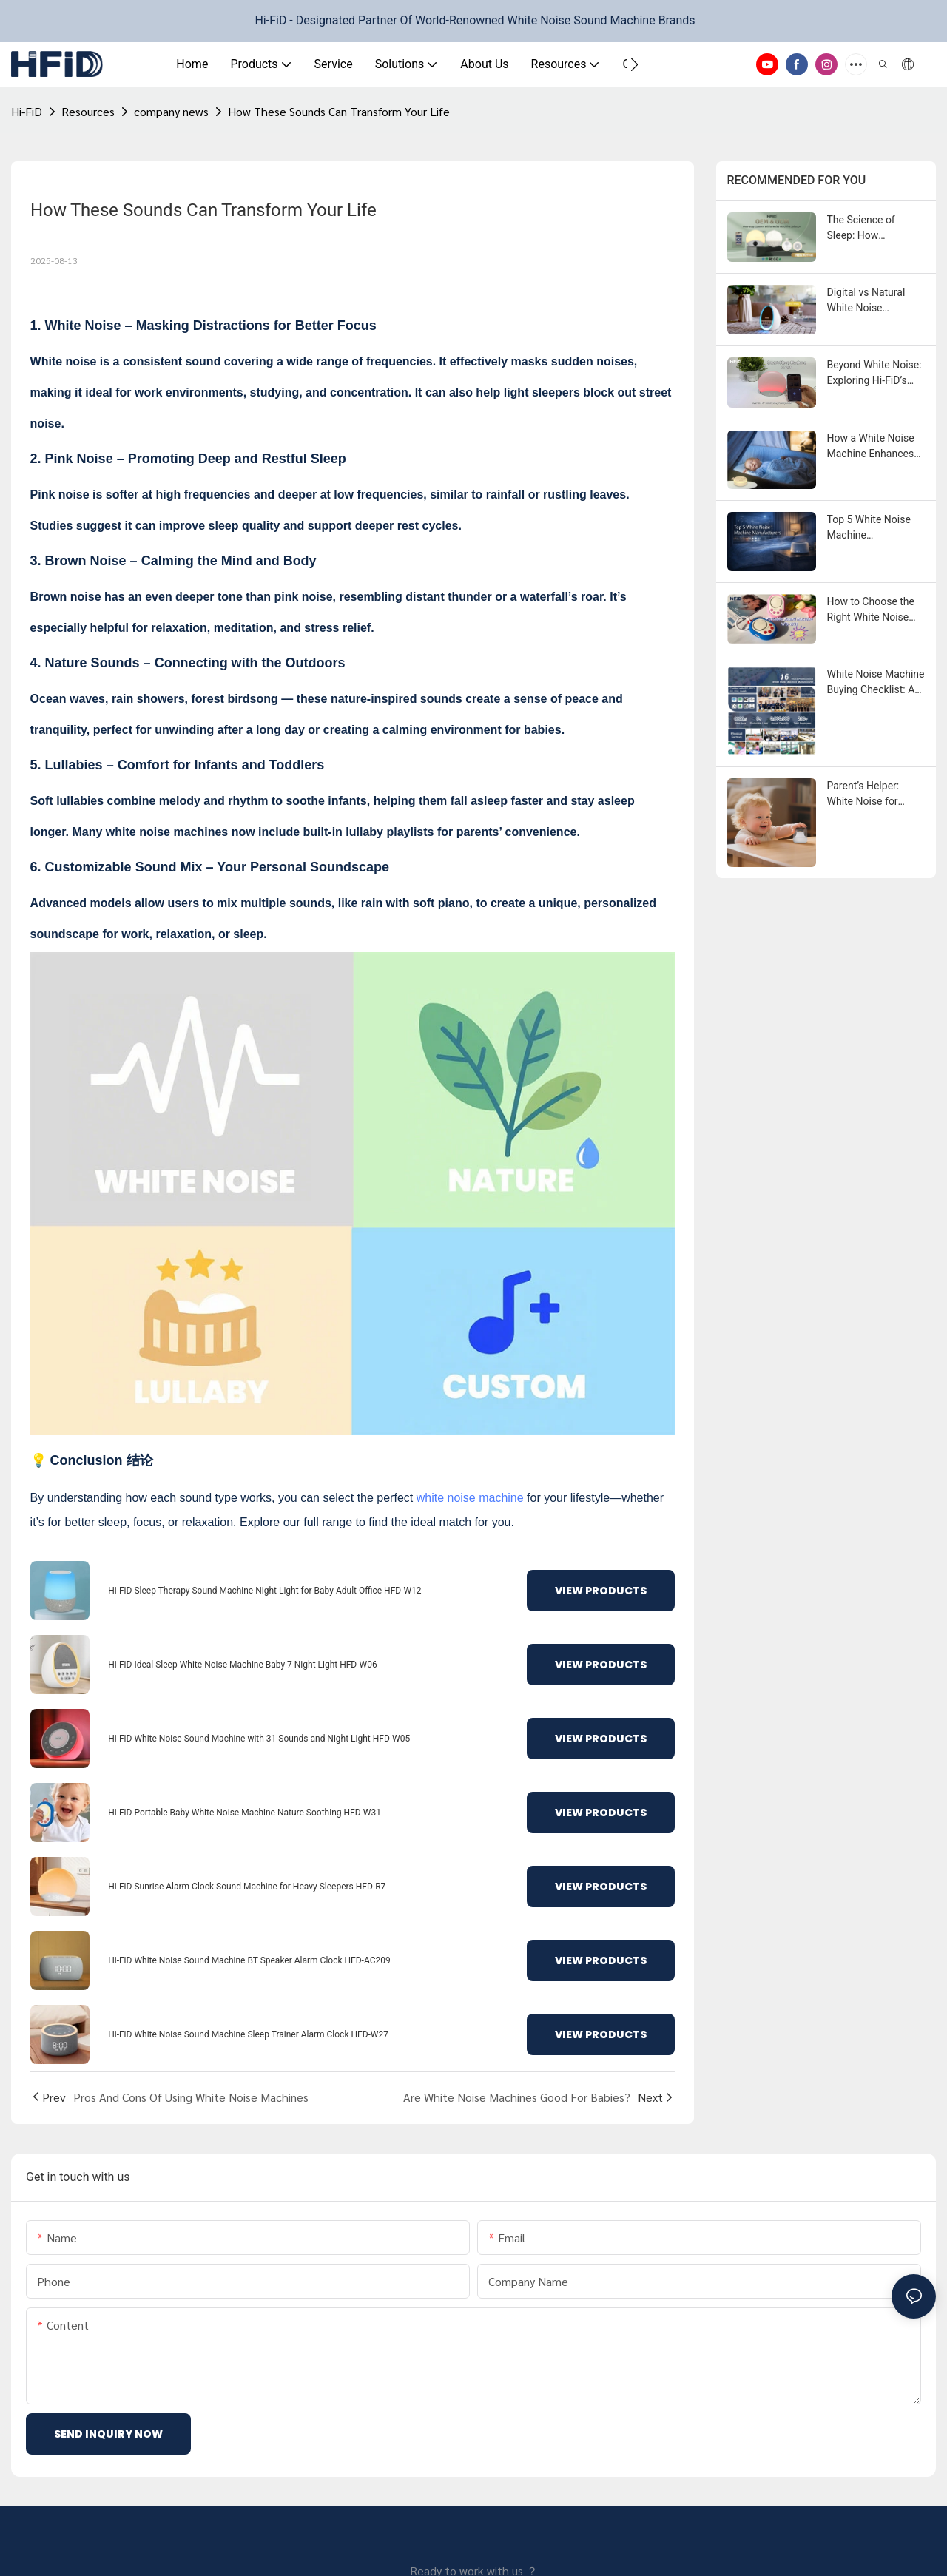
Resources (88, 111)
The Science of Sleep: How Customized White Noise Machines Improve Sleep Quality (869, 228)
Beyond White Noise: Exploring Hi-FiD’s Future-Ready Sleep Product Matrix (874, 373)
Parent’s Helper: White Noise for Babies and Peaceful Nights (874, 794)
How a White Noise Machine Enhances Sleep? (870, 447)
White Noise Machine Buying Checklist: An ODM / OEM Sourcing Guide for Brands (876, 683)
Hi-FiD (26, 111)
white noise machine (470, 1497)
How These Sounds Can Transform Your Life (339, 111)
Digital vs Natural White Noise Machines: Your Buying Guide (866, 301)
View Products (601, 1590)
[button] (634, 64)
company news (171, 111)
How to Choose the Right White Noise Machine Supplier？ (872, 610)
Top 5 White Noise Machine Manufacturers (869, 528)
